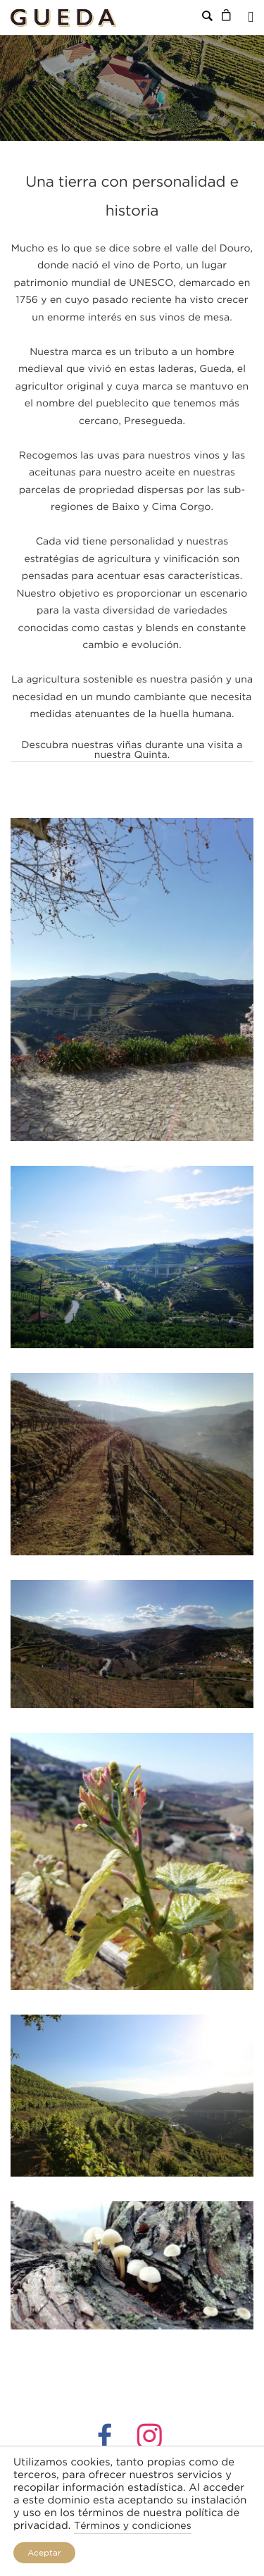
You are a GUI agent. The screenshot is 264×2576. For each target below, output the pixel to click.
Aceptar (44, 2552)
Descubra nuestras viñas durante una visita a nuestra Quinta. (131, 751)
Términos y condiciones (132, 2526)
